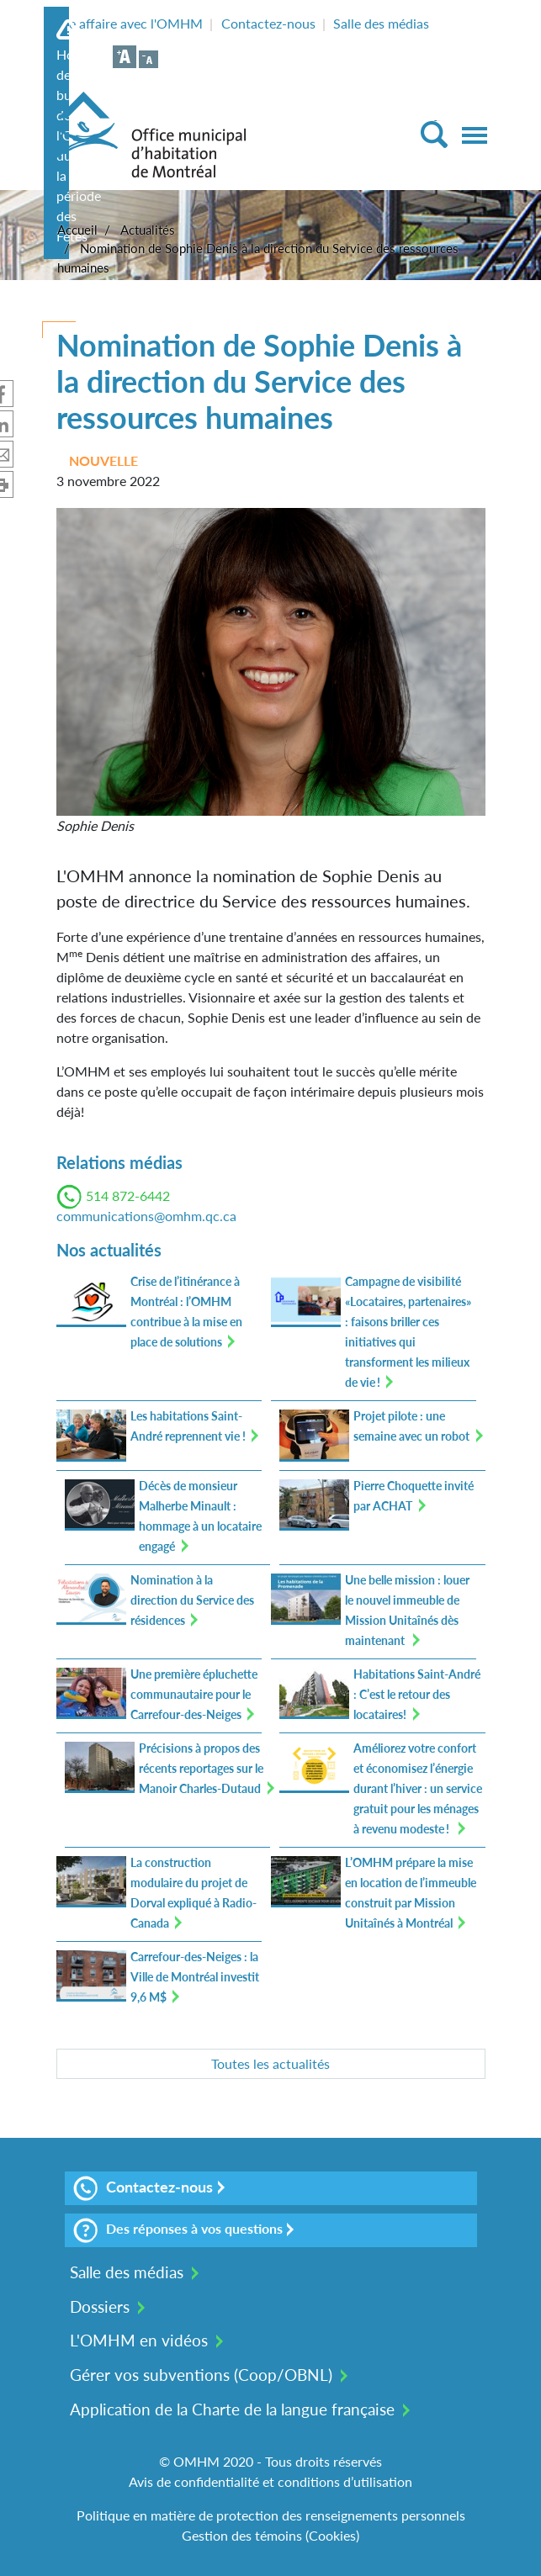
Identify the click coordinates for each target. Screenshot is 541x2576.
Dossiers (100, 2306)
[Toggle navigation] (474, 135)
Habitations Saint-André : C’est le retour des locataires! (416, 1694)
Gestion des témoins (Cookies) (270, 2535)
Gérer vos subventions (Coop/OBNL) (201, 2374)
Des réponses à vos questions (178, 2230)
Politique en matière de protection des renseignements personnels (271, 2515)
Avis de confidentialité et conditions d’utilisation (270, 2481)
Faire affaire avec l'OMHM (125, 23)
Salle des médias (381, 23)
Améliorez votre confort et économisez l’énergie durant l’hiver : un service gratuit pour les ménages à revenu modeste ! (417, 1788)
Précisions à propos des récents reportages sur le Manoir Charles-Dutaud (201, 1768)
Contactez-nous (268, 23)
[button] (270, 660)
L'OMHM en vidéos (139, 2340)
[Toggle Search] (434, 134)
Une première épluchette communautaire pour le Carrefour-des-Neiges (193, 1694)
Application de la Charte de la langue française (232, 2409)
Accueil (77, 229)
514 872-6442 (128, 1195)
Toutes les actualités (270, 2063)
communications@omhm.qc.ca (146, 1216)
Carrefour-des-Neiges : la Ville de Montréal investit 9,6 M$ (194, 1976)
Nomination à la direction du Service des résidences (192, 1600)
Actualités (147, 229)
